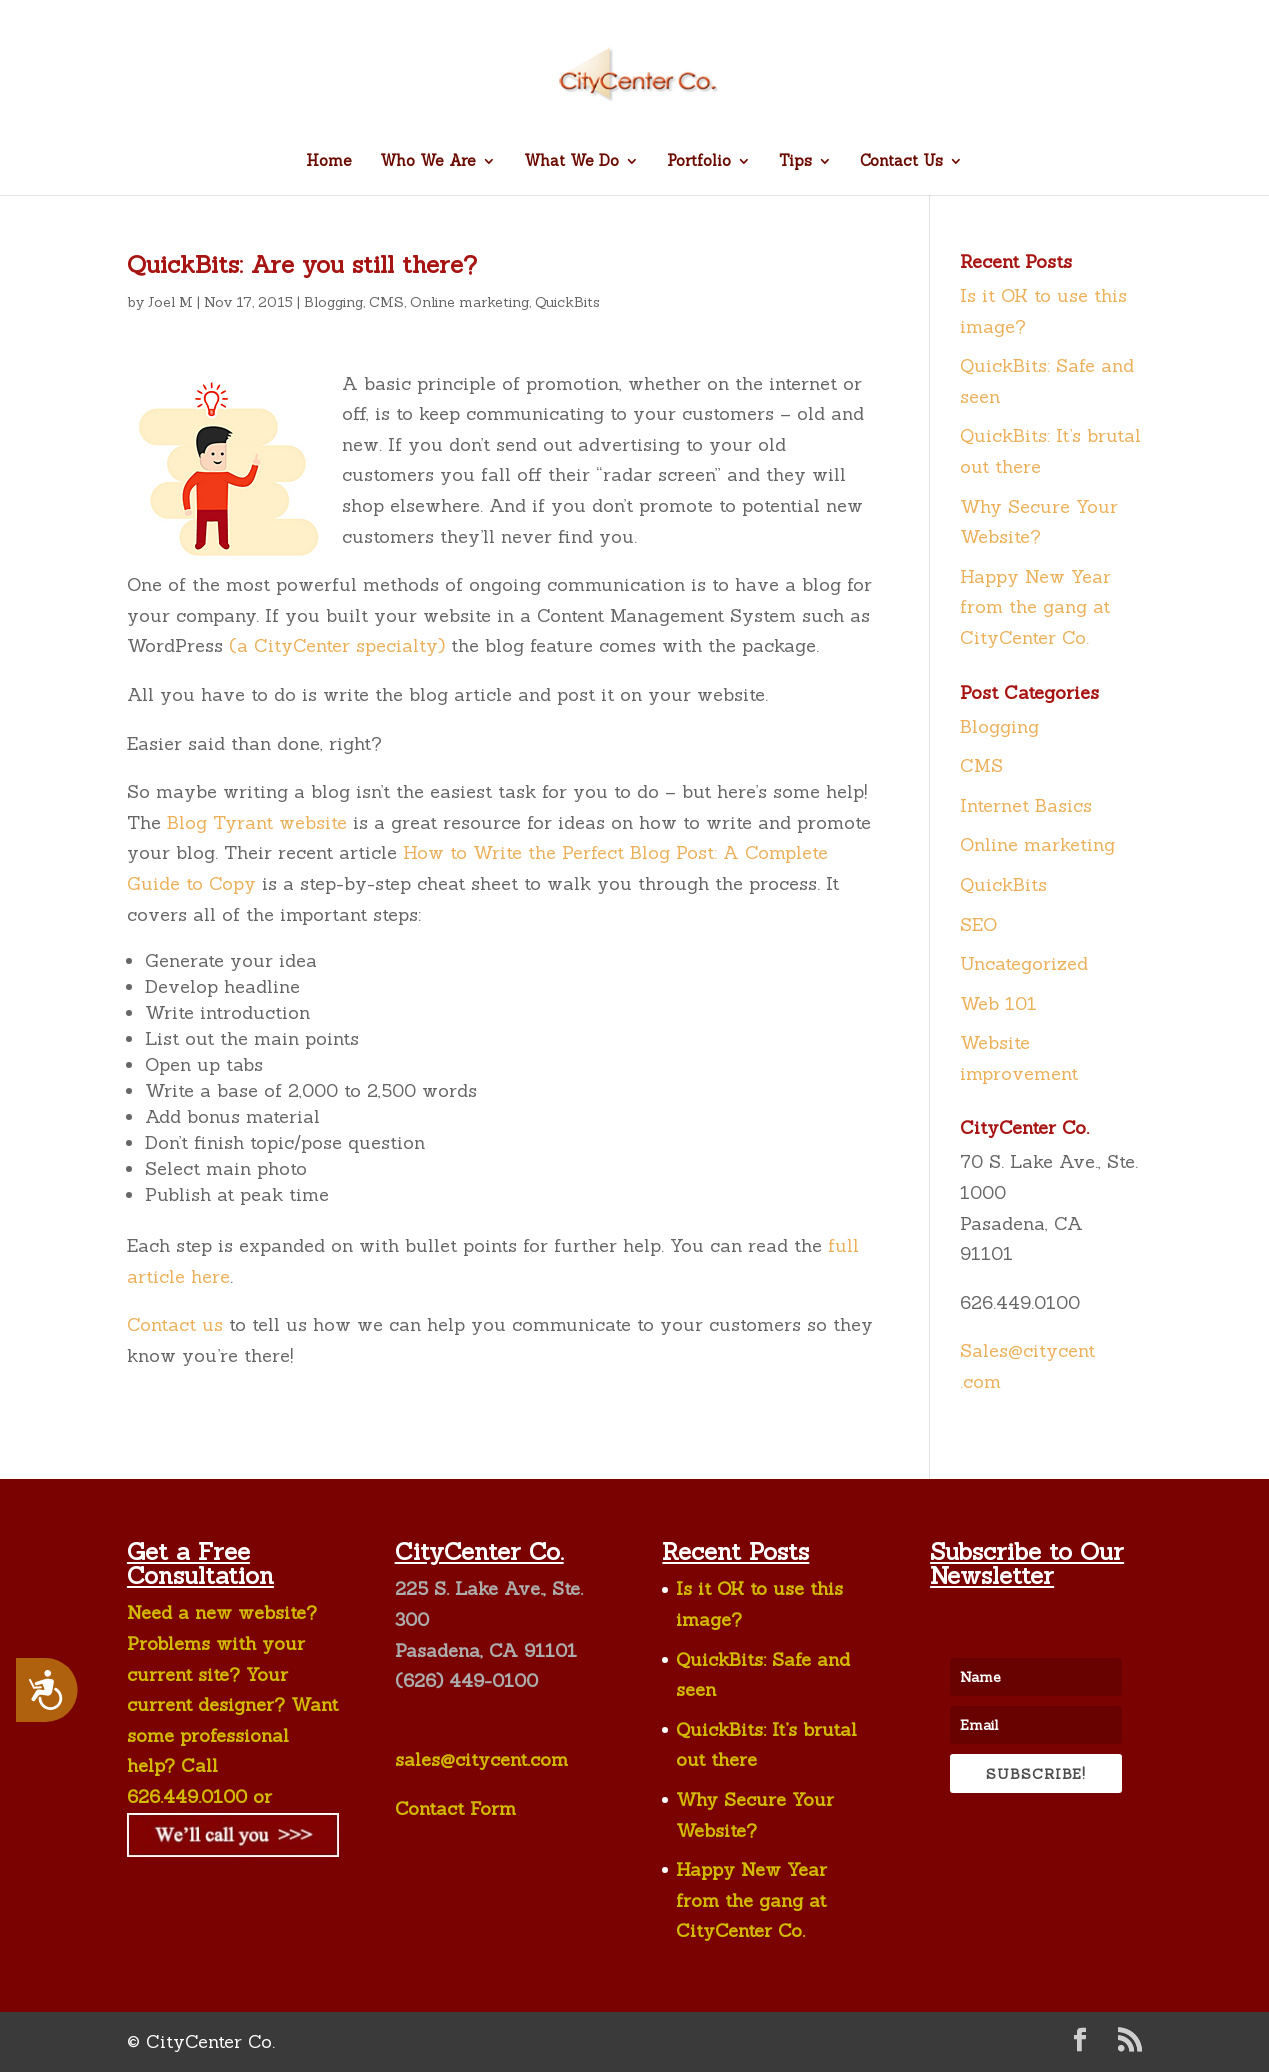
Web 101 (998, 1003)
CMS (386, 302)
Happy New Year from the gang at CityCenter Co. (1035, 607)
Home (329, 162)
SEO (978, 924)
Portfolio (699, 162)
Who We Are (428, 162)
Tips (795, 162)
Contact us (175, 1324)
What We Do (571, 162)
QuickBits (567, 302)
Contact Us (901, 162)
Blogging (333, 302)
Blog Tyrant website (257, 822)
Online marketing (469, 302)
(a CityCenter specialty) (337, 645)
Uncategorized (1024, 963)
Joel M (170, 302)
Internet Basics (1026, 805)
